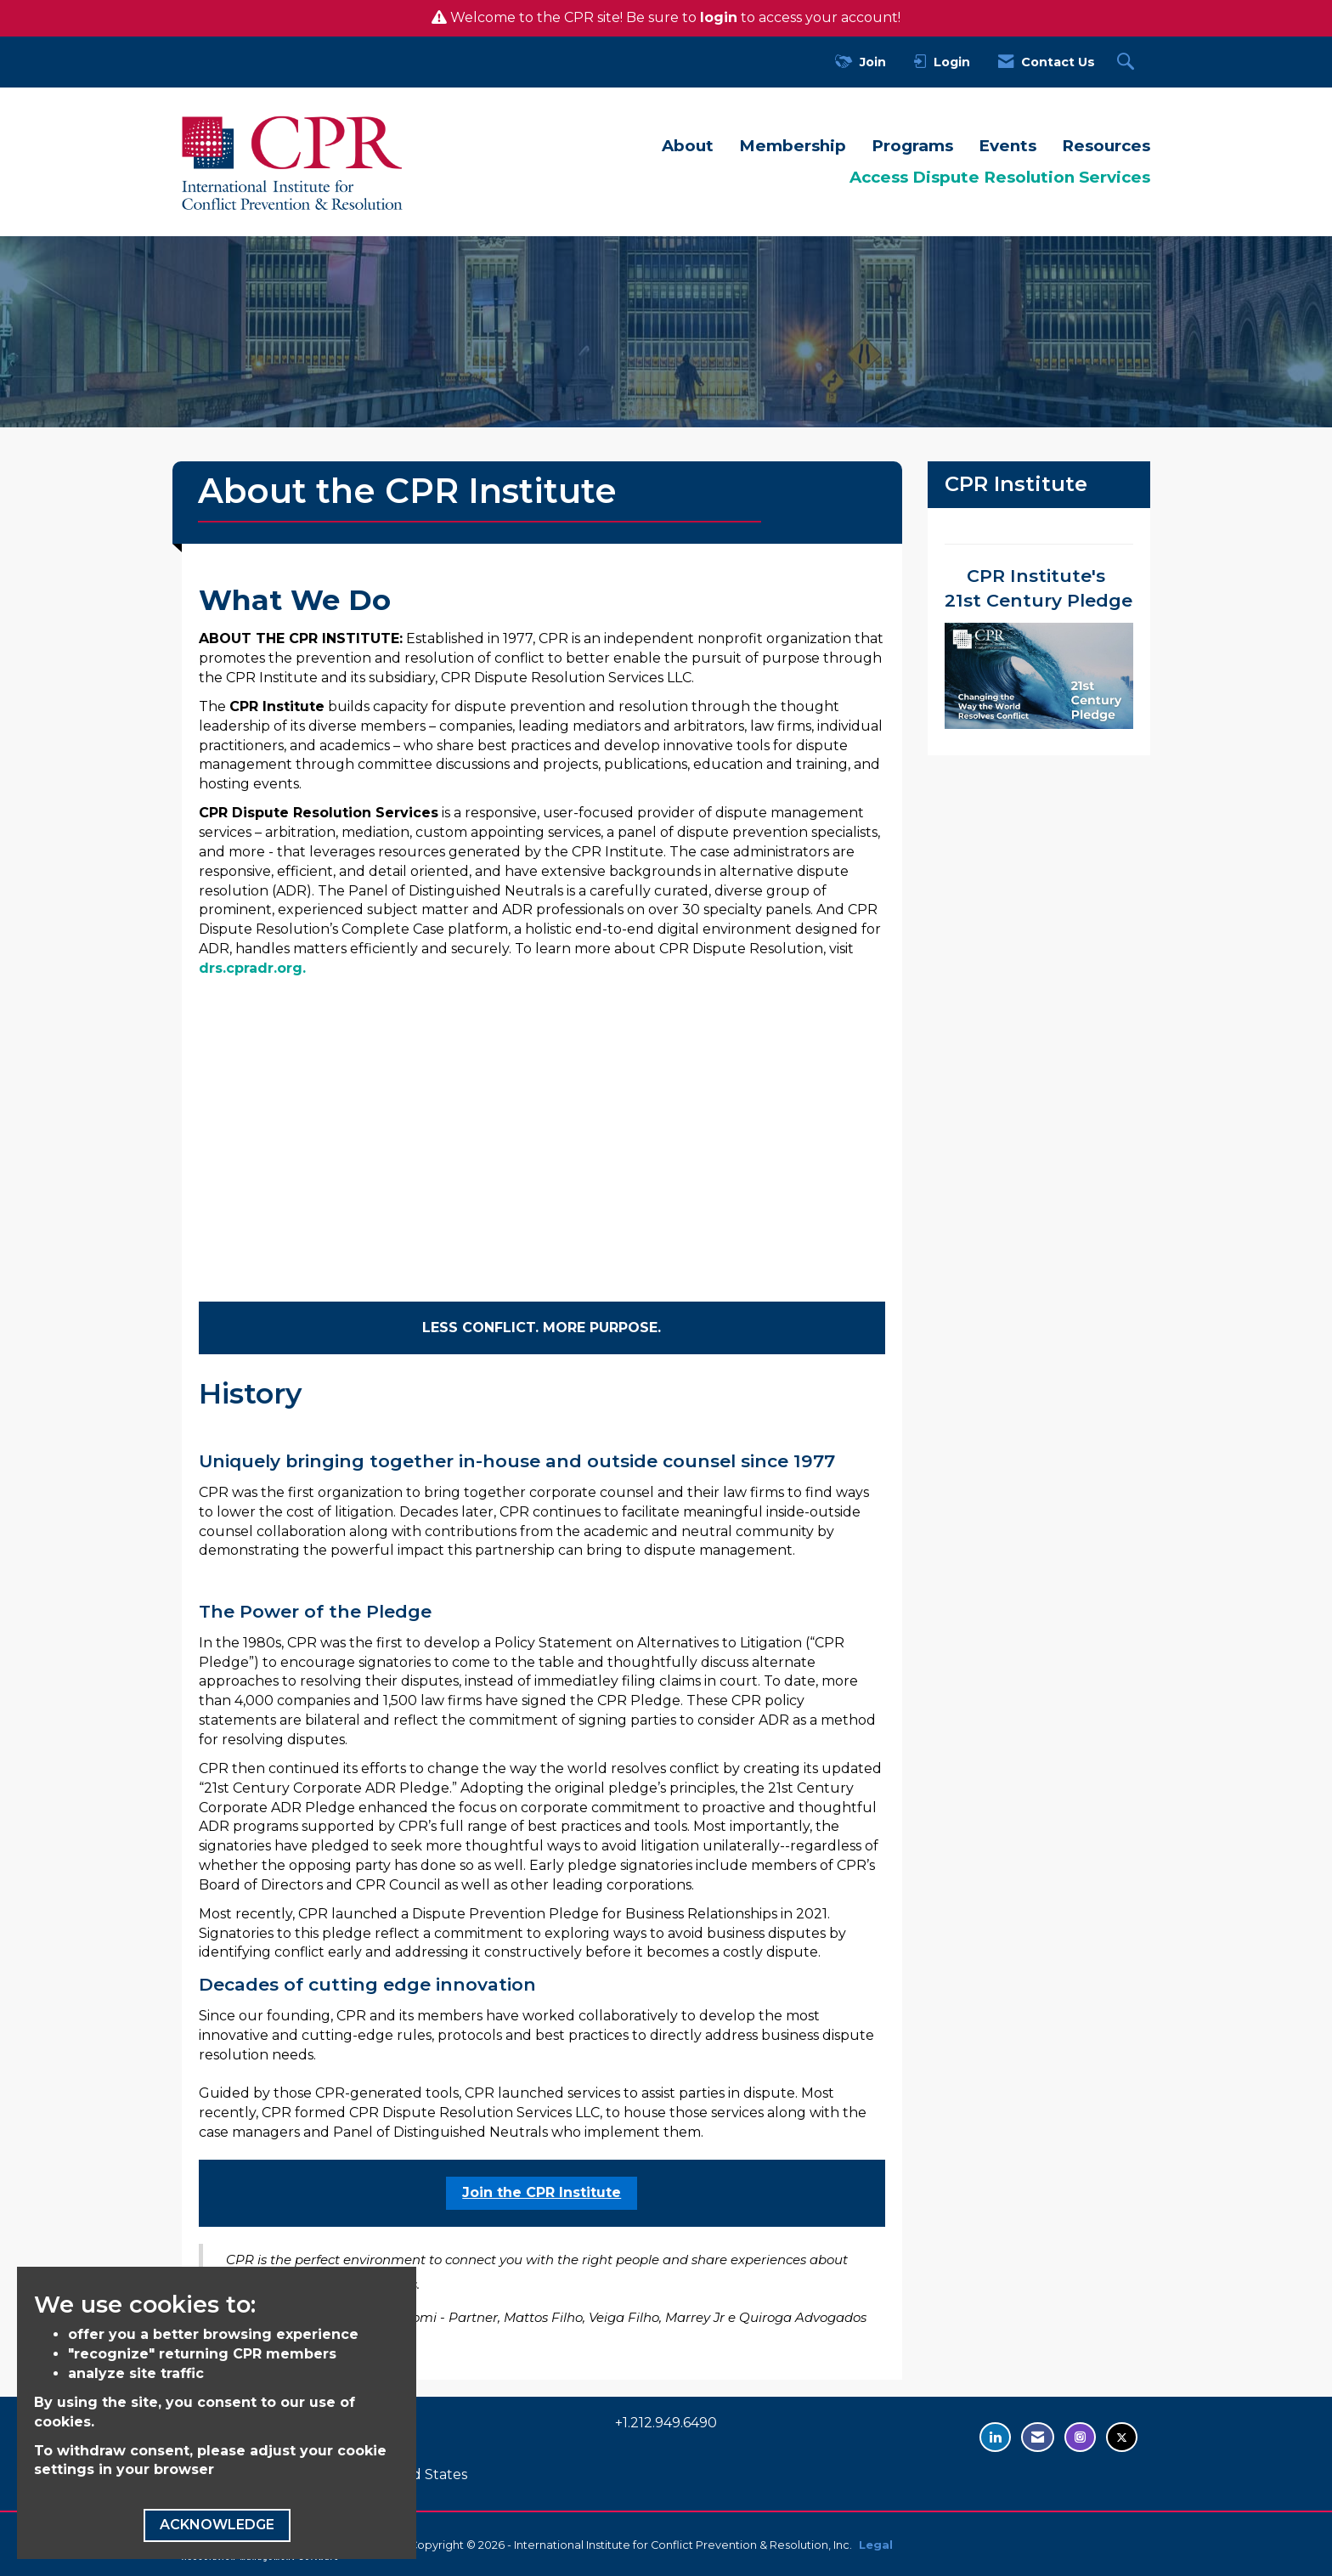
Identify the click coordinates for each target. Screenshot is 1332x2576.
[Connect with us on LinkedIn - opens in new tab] (995, 2437)
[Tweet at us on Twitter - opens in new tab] (1121, 2437)
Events (1007, 145)
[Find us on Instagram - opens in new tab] (1080, 2437)
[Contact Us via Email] (1037, 2437)
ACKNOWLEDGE (217, 2525)
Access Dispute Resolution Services (999, 177)
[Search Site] (1127, 62)
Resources (1106, 145)
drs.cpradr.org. (252, 968)
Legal (876, 2545)
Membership (792, 145)
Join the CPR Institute (541, 2192)
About (688, 145)
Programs (912, 145)
